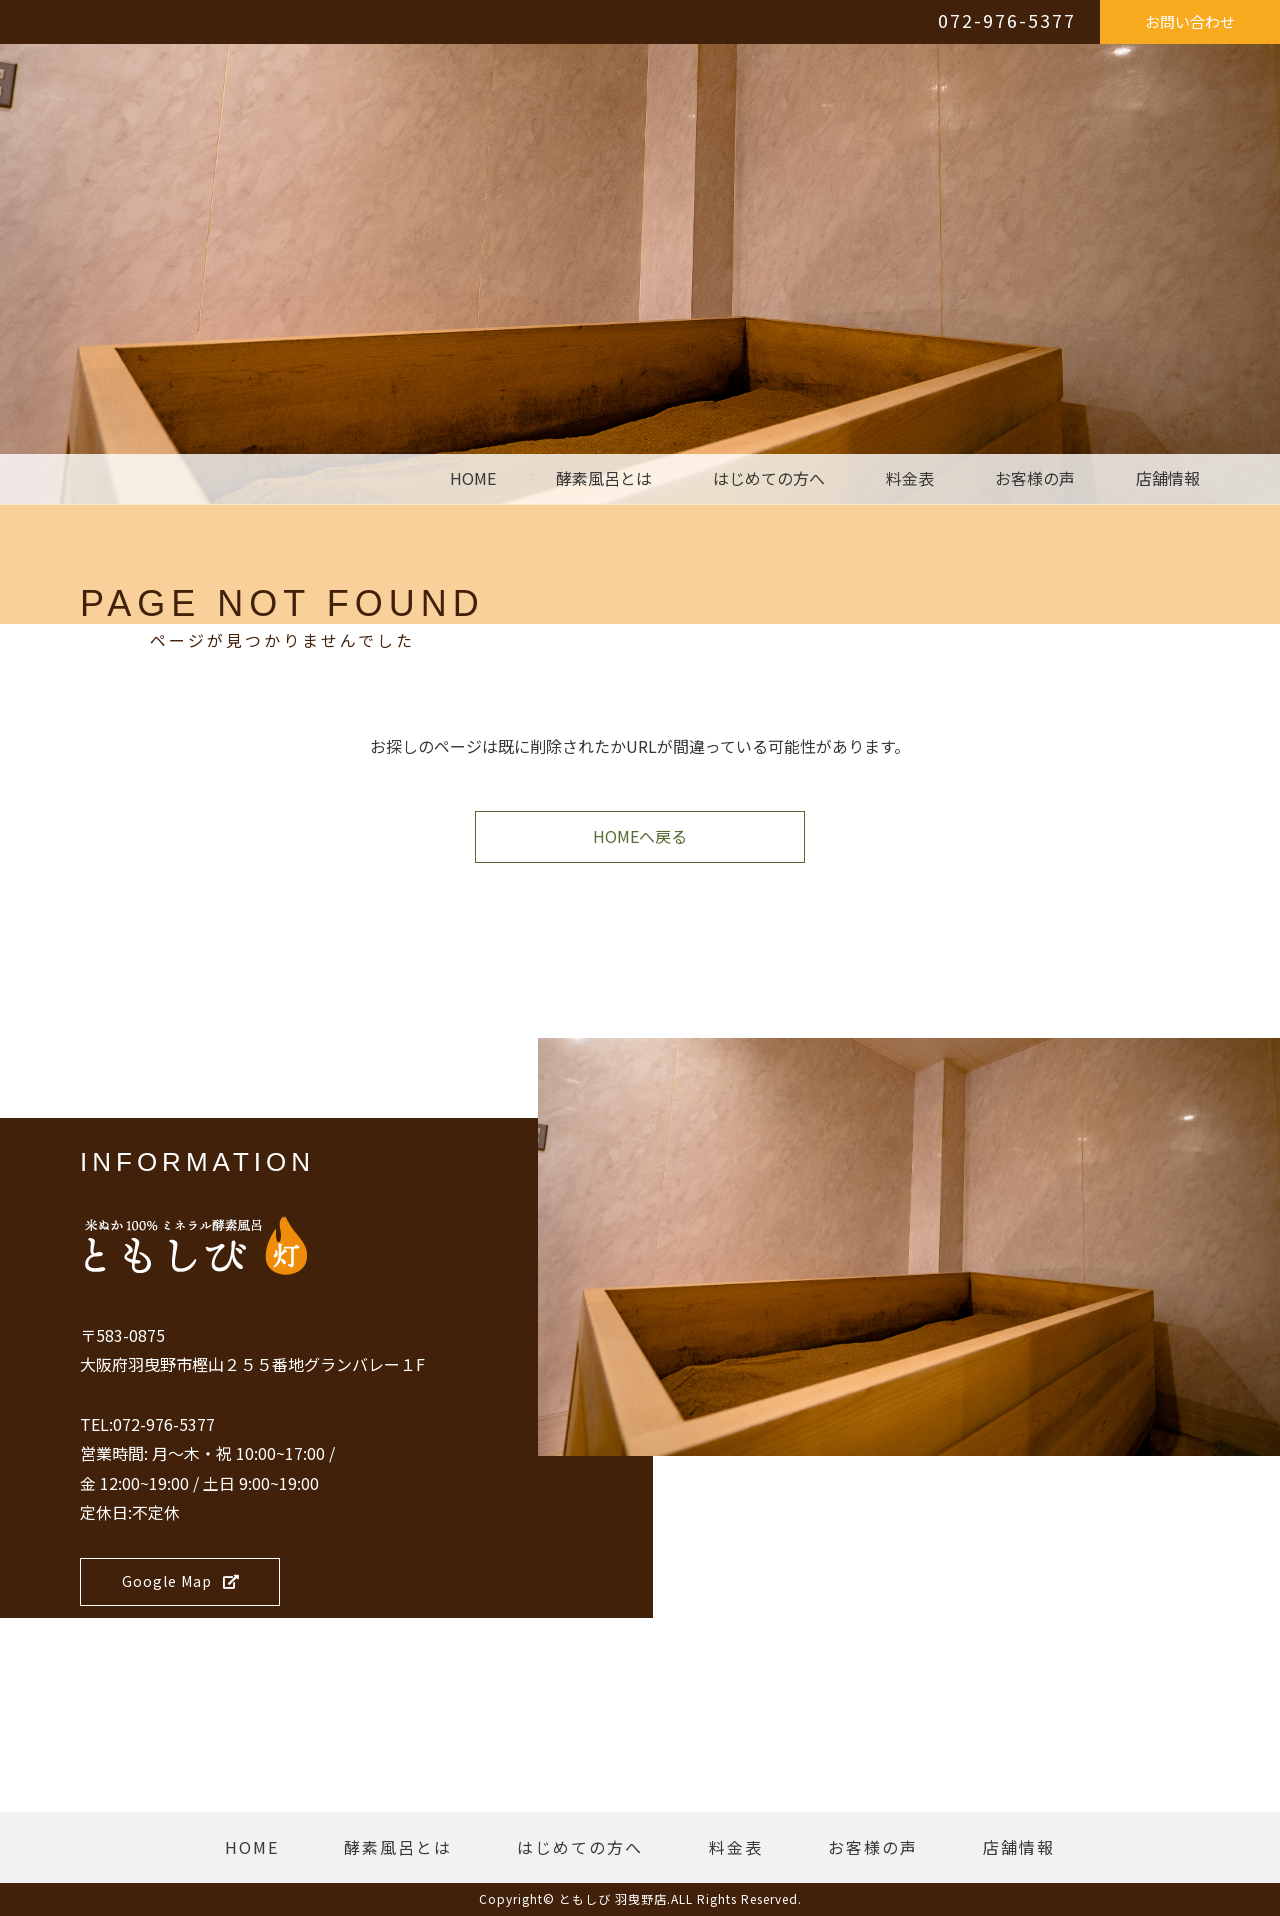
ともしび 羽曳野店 (613, 1898)
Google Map (181, 1581)
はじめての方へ (769, 479)
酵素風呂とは (604, 479)
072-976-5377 (1007, 20)
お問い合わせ (1190, 21)
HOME (473, 479)
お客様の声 (1035, 479)
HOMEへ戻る (640, 836)
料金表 (910, 479)
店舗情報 (1168, 479)
